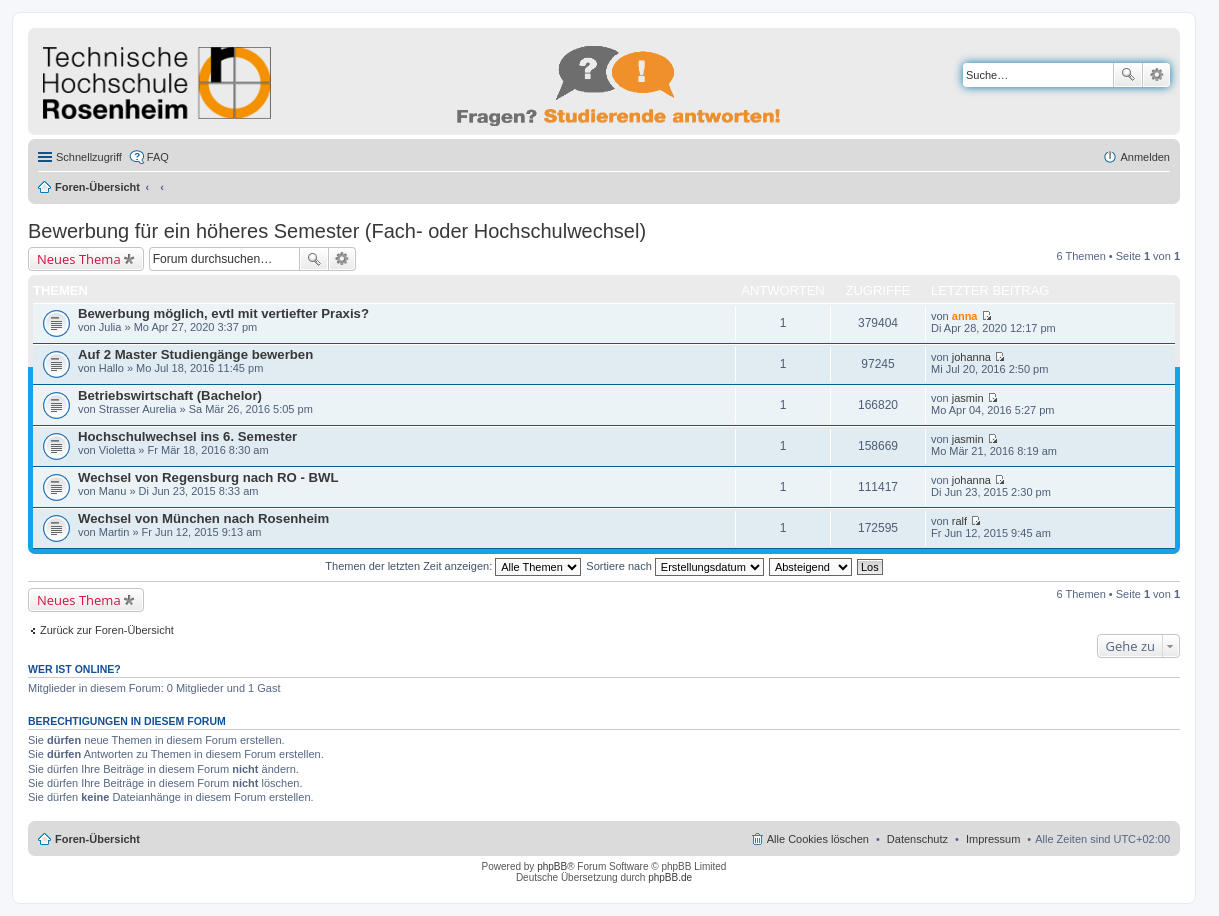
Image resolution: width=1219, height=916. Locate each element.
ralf (959, 521)
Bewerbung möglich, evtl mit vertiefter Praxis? (223, 313)
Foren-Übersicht (97, 187)
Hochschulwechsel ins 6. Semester (187, 436)
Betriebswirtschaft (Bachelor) (170, 395)
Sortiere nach (674, 566)
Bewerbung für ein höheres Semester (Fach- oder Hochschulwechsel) (337, 231)
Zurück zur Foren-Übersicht (107, 630)
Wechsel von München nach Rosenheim (203, 518)
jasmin (968, 398)
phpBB (552, 866)
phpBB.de (670, 877)
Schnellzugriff (89, 157)
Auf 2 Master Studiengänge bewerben (195, 354)
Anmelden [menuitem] (1145, 157)
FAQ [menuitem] (158, 157)
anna (965, 316)
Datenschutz (917, 839)
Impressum (993, 839)
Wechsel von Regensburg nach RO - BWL (208, 477)
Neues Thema (79, 259)
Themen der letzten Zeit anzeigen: (453, 566)
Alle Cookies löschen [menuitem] (818, 839)
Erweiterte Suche (1156, 75)
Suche (1128, 75)
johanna (971, 357)
